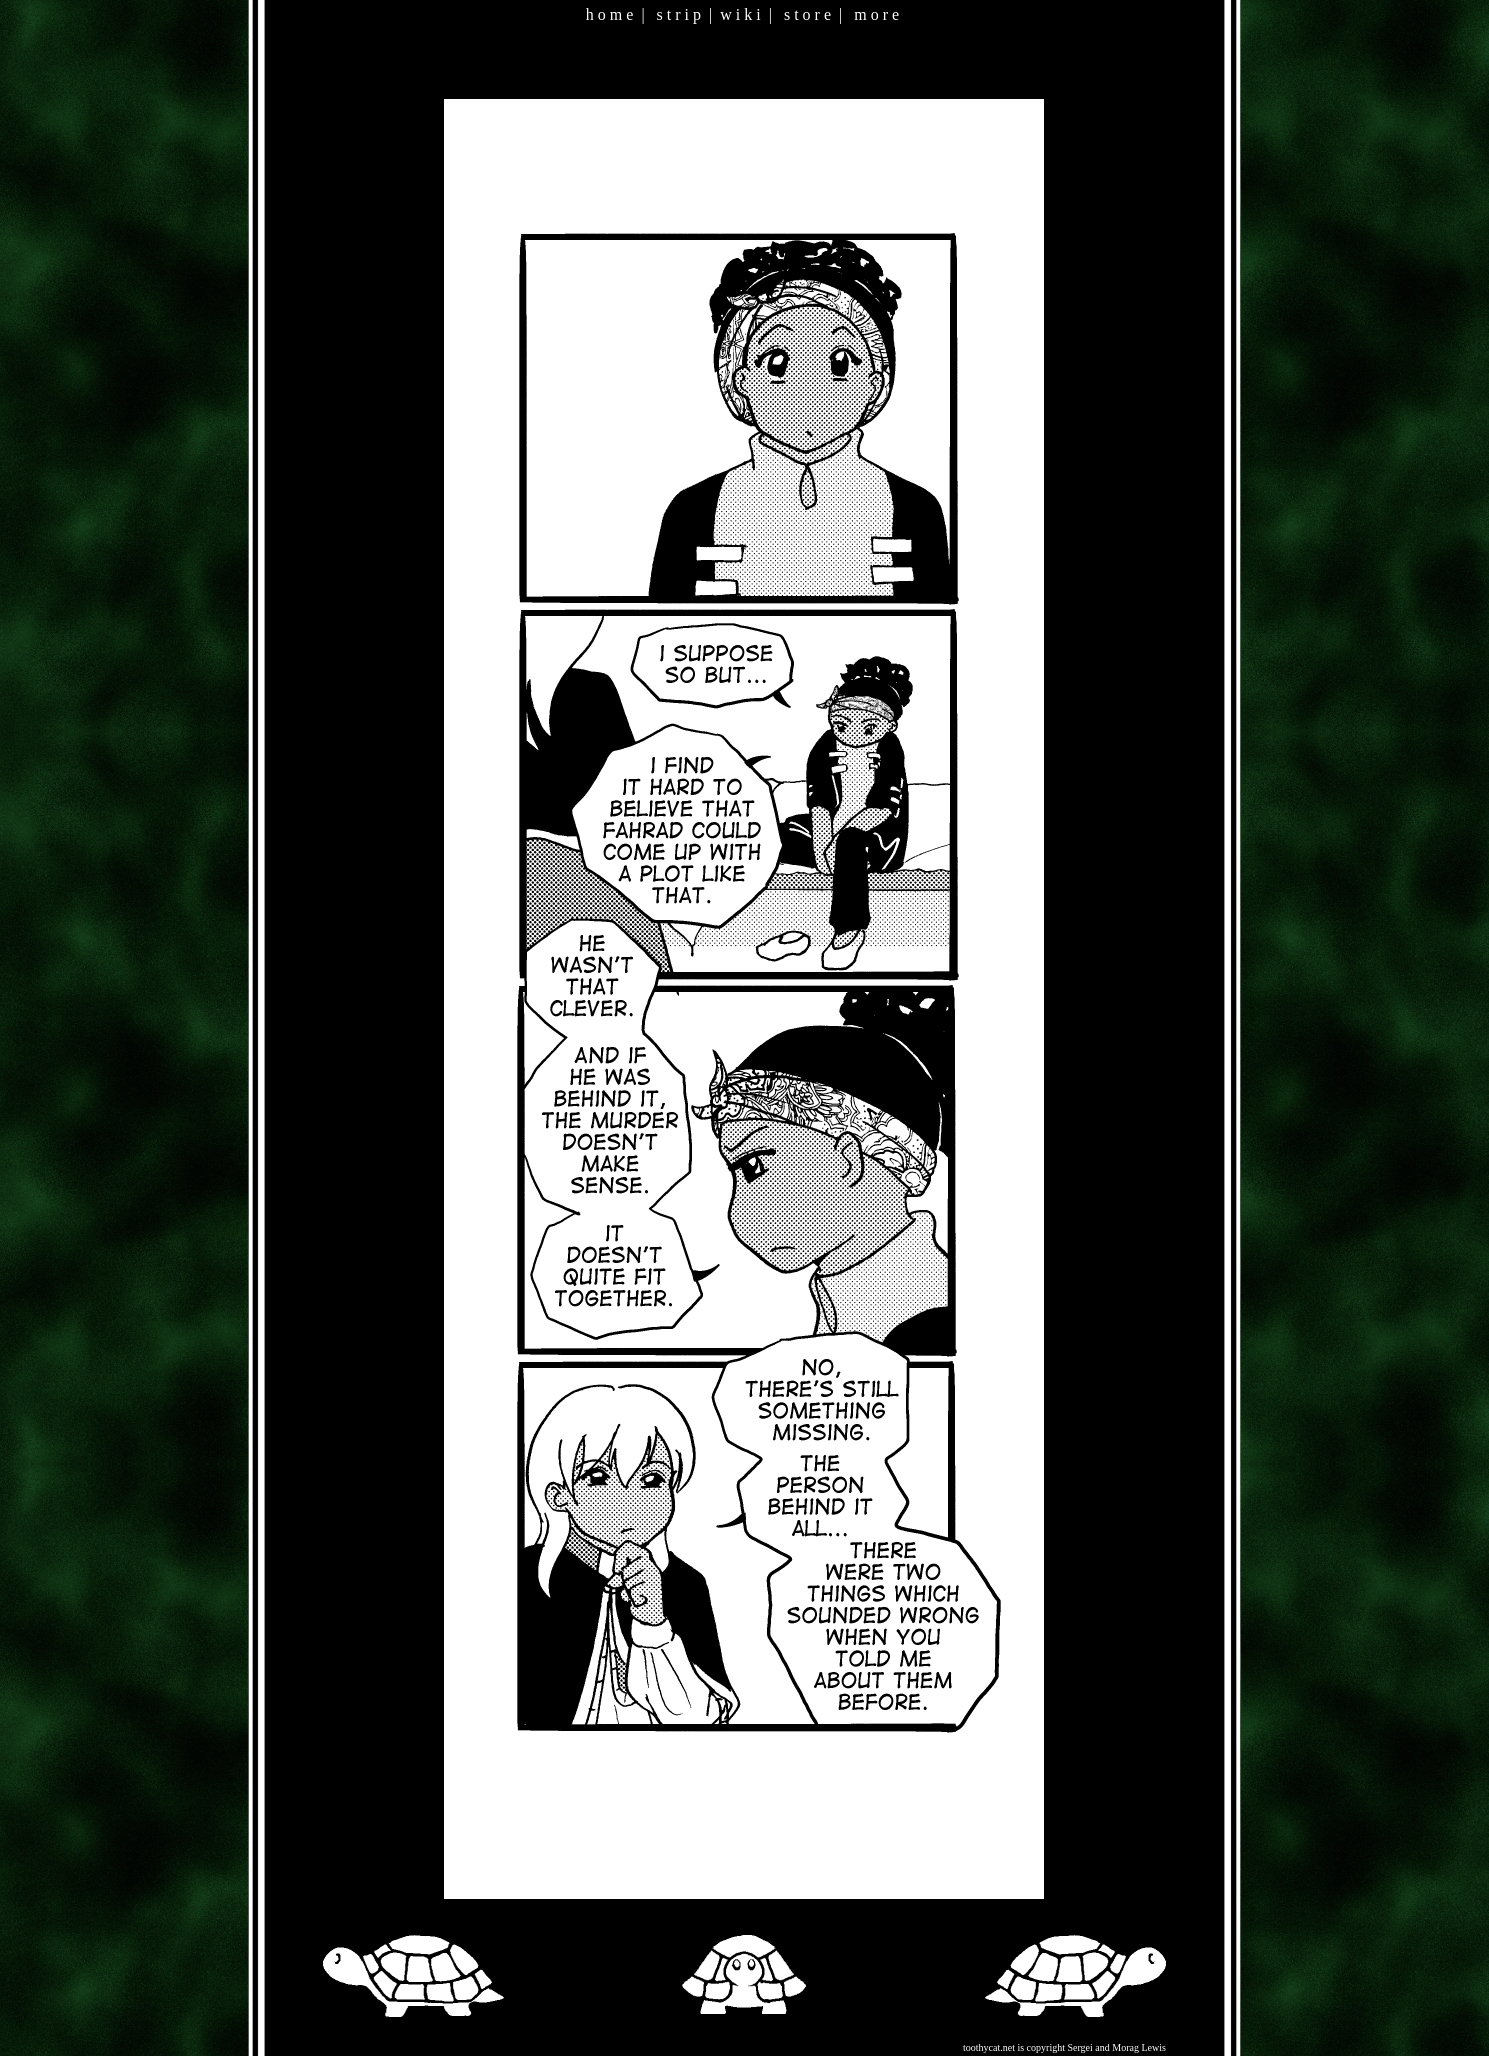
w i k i (740, 14)
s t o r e (807, 14)
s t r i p (679, 14)
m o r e (876, 14)
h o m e (610, 14)
